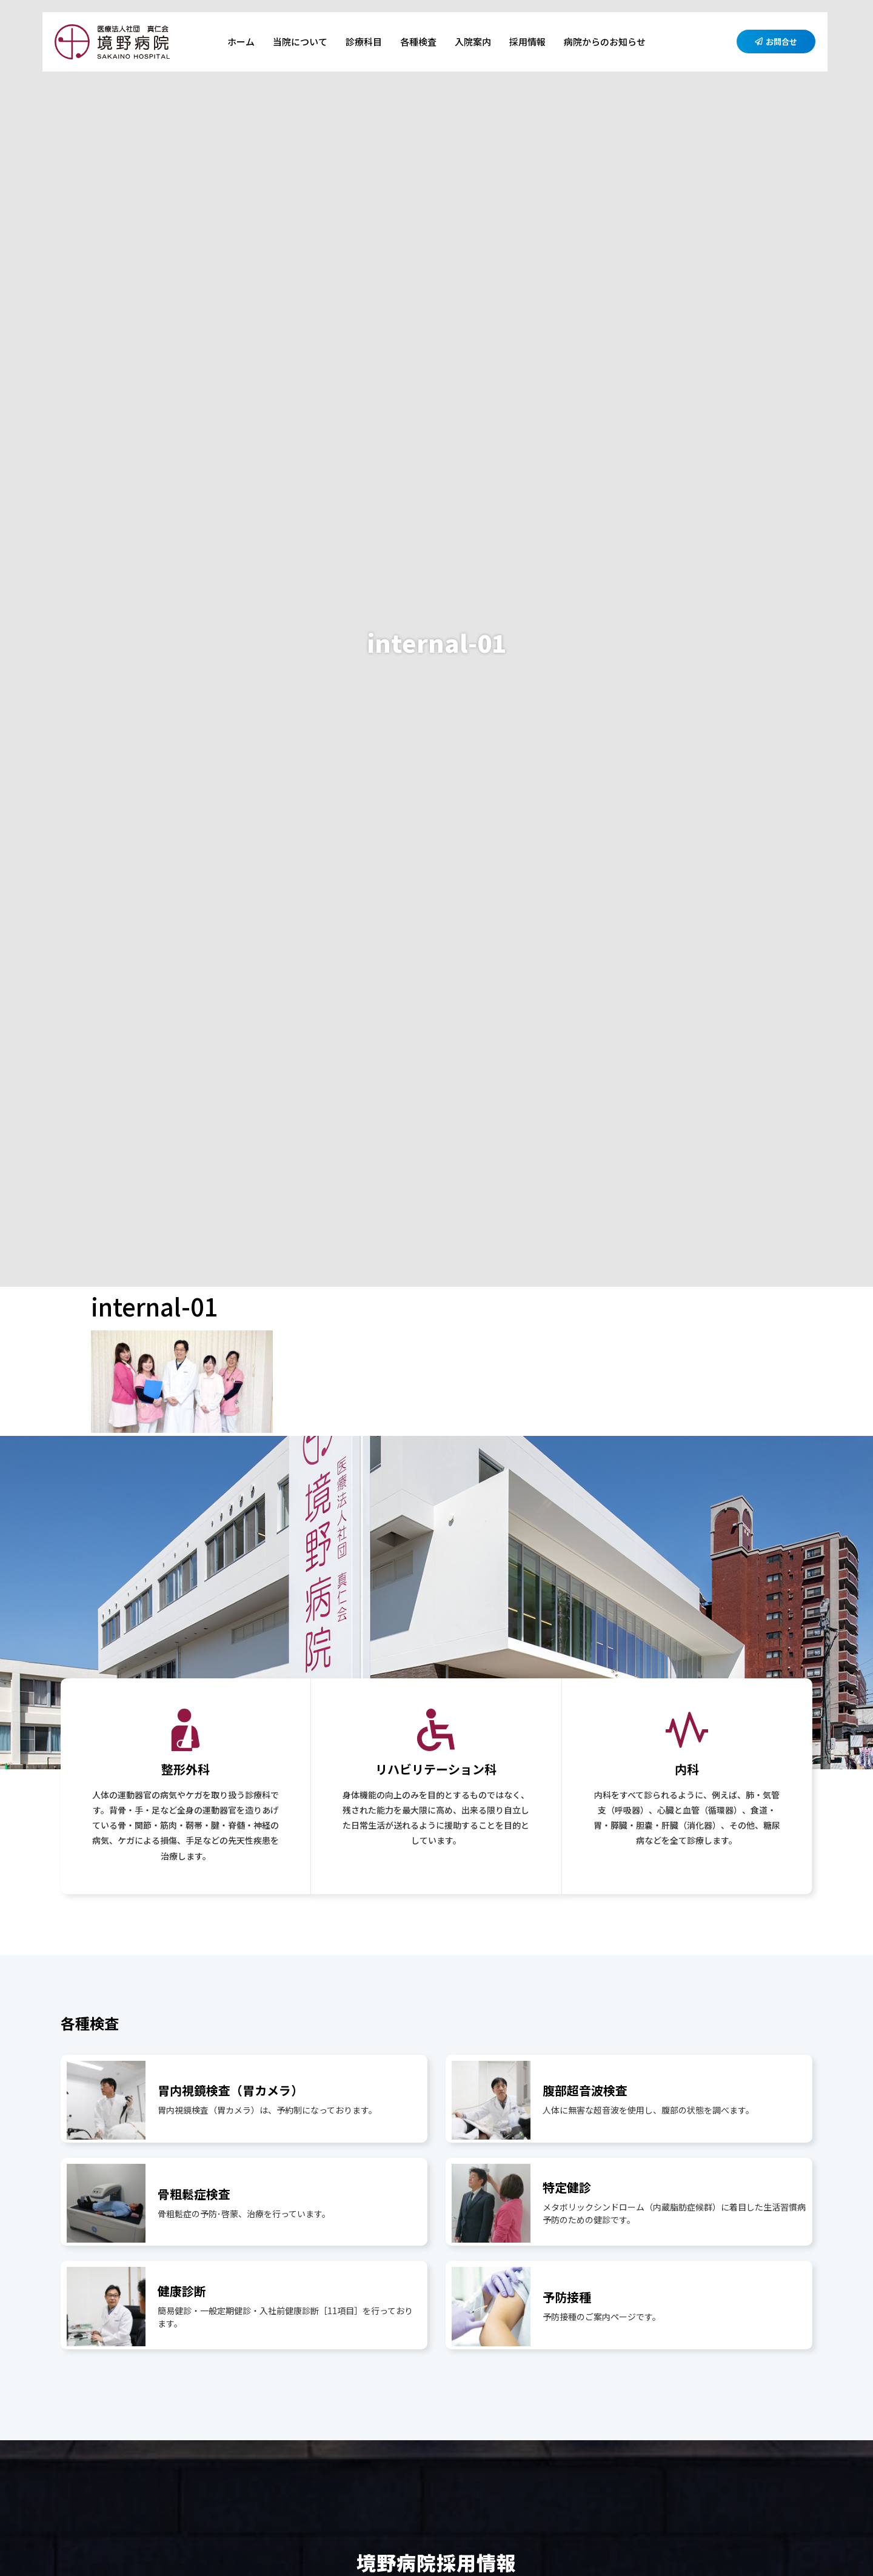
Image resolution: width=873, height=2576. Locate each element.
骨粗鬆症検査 (194, 2194)
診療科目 (364, 41)
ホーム (241, 41)
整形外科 (185, 1769)
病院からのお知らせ (605, 41)
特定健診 (567, 2187)
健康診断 (182, 2291)
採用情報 (527, 41)
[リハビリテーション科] (436, 1730)
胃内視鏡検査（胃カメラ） (230, 2090)
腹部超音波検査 (585, 2090)
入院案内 (473, 41)
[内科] (687, 1730)
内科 (687, 1769)
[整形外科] (185, 1730)
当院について (300, 41)
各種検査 (418, 41)
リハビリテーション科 (436, 1769)
